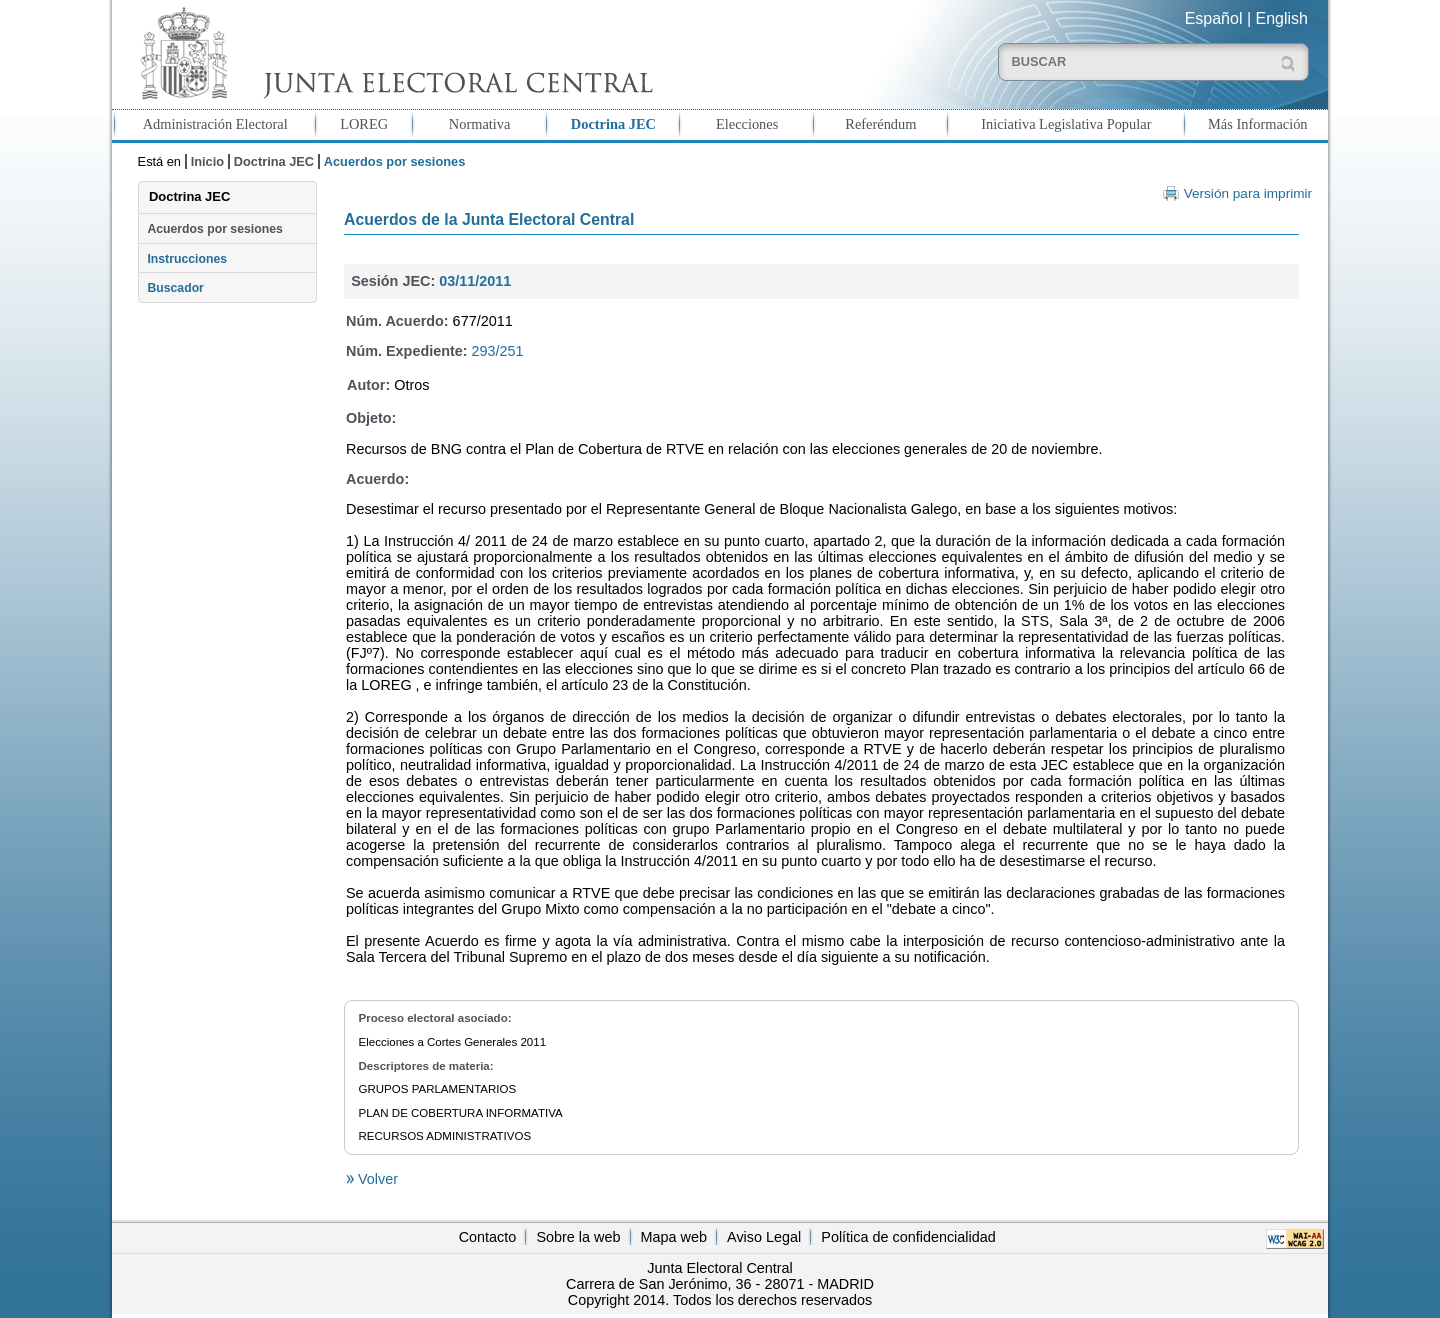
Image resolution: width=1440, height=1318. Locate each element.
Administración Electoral (215, 124)
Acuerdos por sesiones (214, 229)
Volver (376, 1179)
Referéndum (880, 124)
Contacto (488, 1237)
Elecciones (747, 124)
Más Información (1258, 124)
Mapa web (674, 1237)
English (1282, 18)
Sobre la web (578, 1237)
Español (1214, 18)
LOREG (364, 124)
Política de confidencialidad (908, 1237)
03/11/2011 (475, 281)
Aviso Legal (764, 1237)
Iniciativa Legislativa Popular (1066, 124)
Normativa (480, 124)
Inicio (207, 161)
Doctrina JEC (613, 124)
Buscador (175, 288)
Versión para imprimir (1248, 193)
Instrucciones (187, 259)
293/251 (498, 351)
